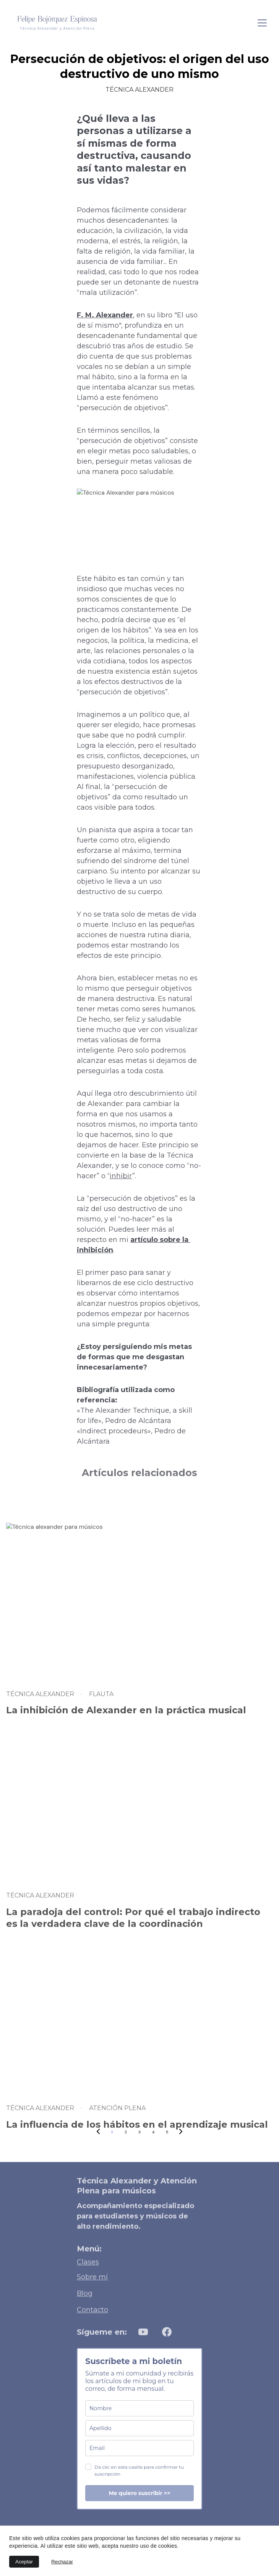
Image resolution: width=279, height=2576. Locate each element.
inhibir (121, 1176)
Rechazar (62, 2562)
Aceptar (24, 2562)
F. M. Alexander (105, 315)
